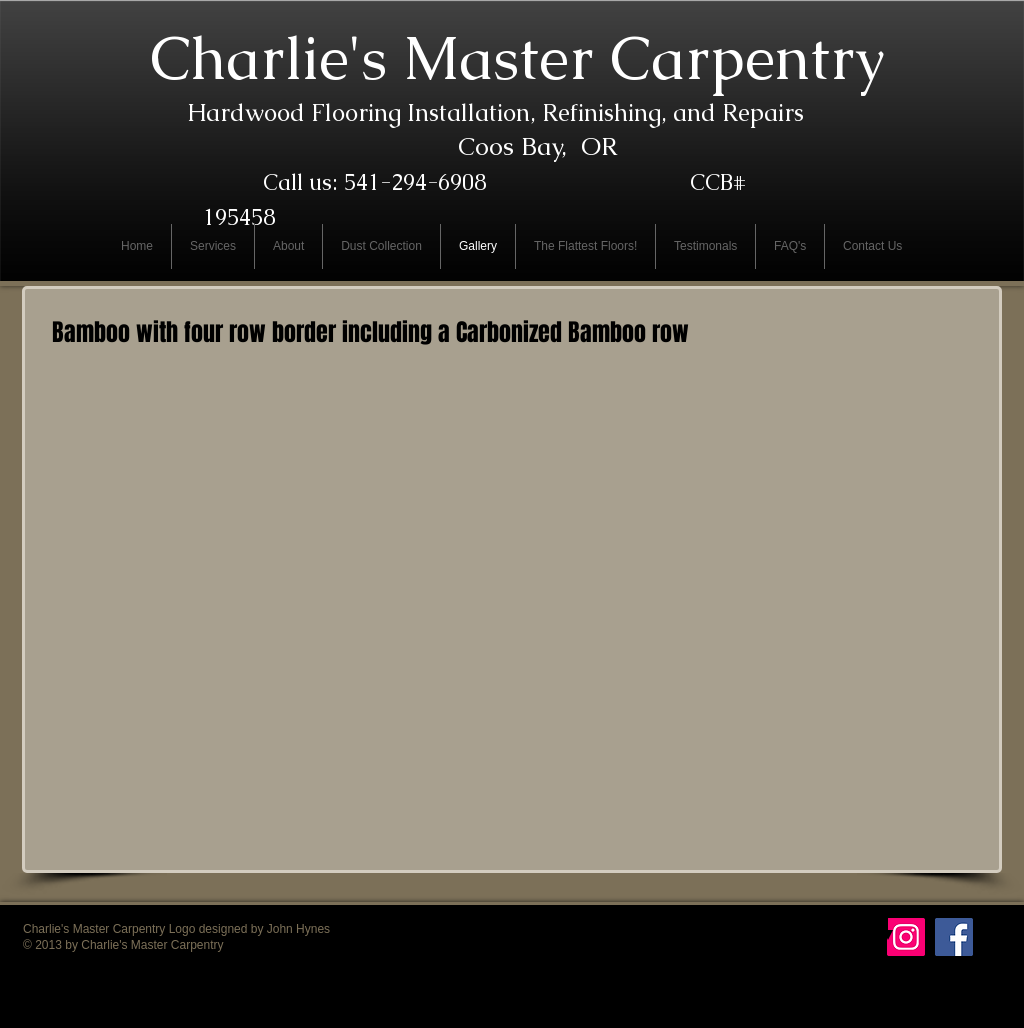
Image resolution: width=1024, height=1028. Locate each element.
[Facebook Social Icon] (954, 937)
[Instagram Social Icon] (906, 937)
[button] (201, 480)
